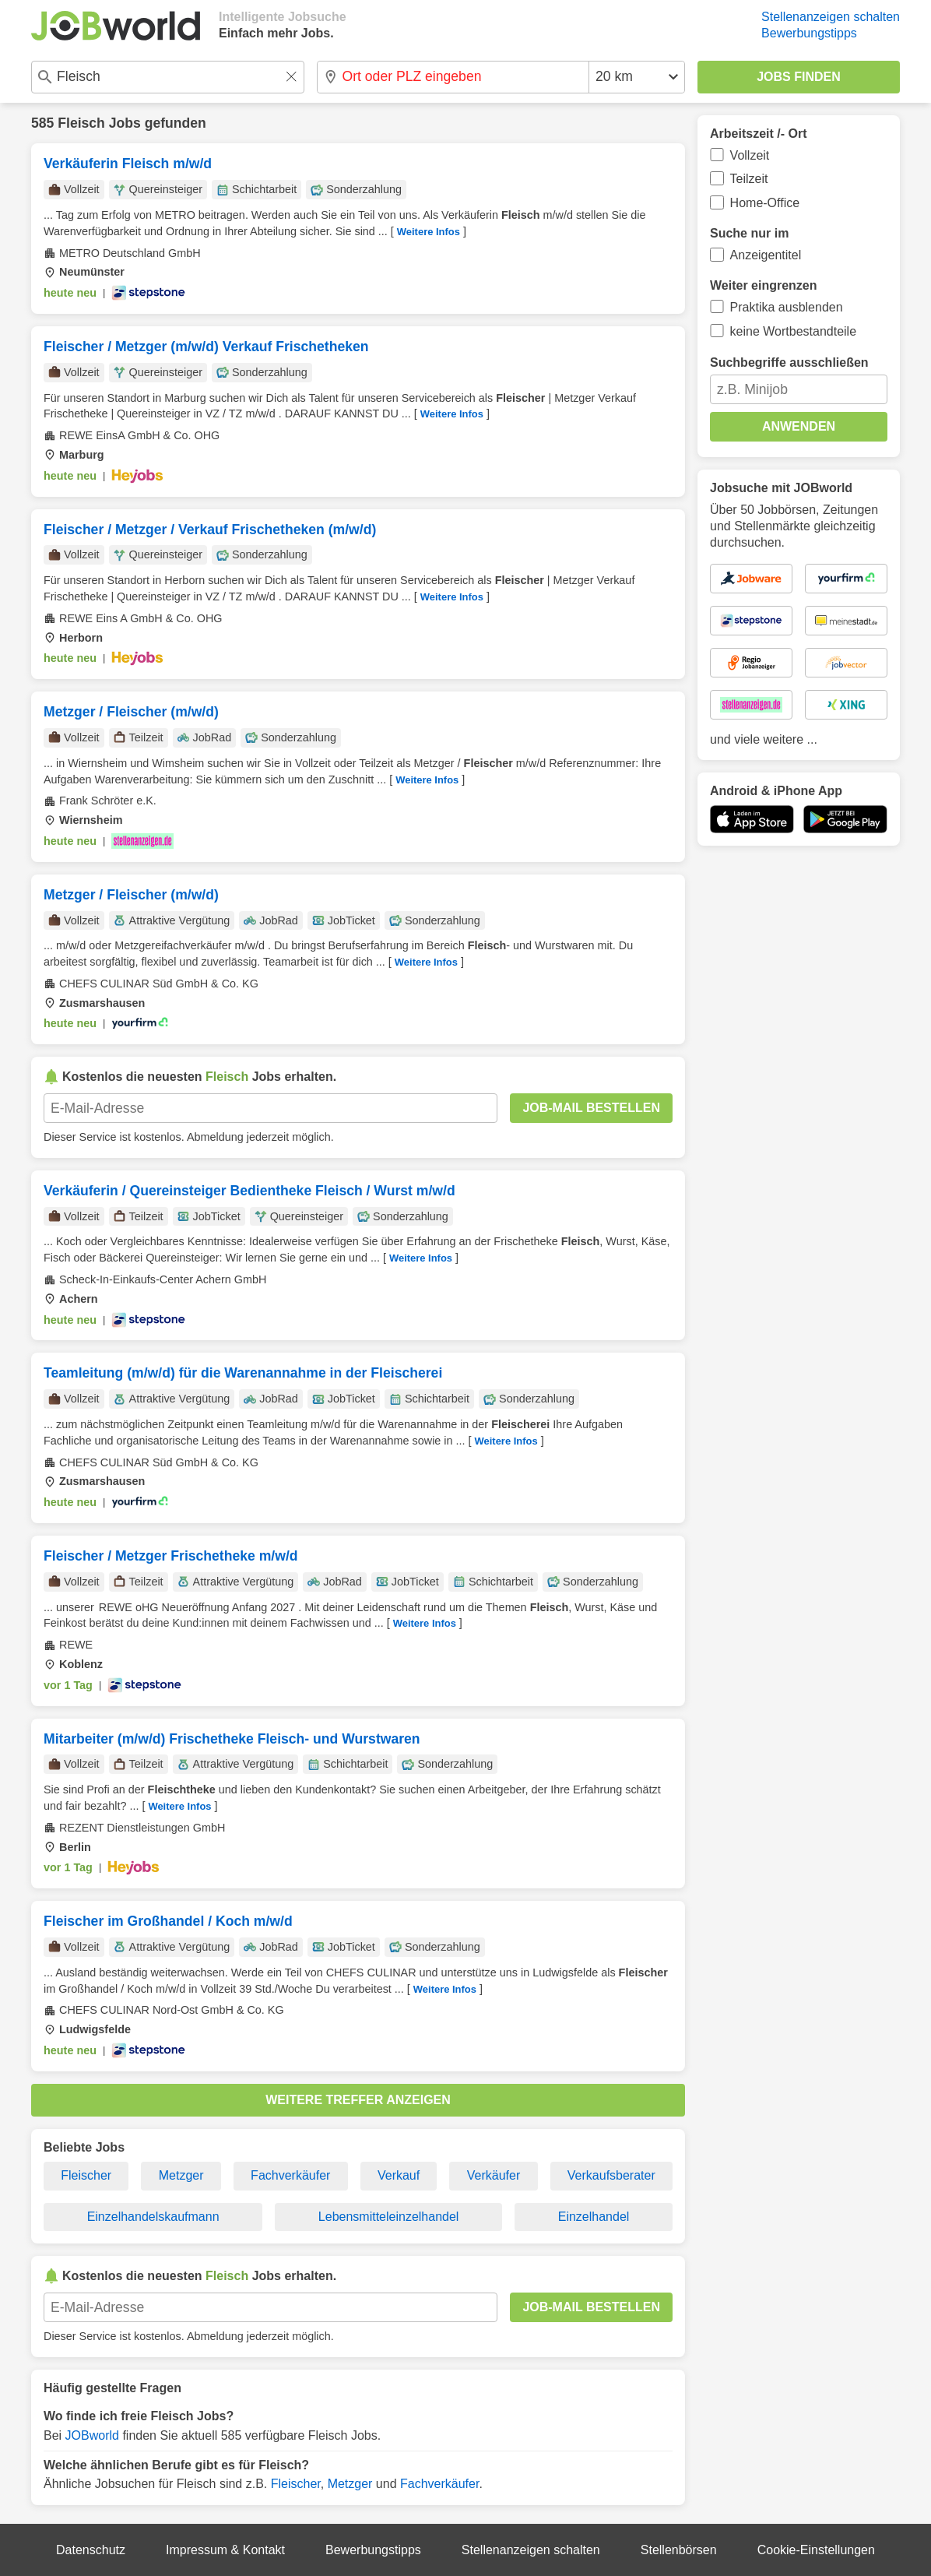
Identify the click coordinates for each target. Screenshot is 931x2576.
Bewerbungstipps (809, 33)
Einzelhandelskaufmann (153, 2216)
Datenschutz (90, 2550)
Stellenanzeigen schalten (830, 16)
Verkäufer (493, 2175)
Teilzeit (749, 178)
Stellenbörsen (679, 2550)
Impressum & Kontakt (225, 2550)
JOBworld (92, 2435)
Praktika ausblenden (786, 307)
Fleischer (86, 2175)
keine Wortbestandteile (793, 331)
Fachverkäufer (290, 2175)
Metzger (181, 2175)
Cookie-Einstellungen (816, 2550)
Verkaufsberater (611, 2175)
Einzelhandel (594, 2216)
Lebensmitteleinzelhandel (388, 2216)
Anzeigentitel (766, 255)
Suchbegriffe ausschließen (789, 362)
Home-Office (765, 202)
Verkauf (399, 2175)
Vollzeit (750, 155)
